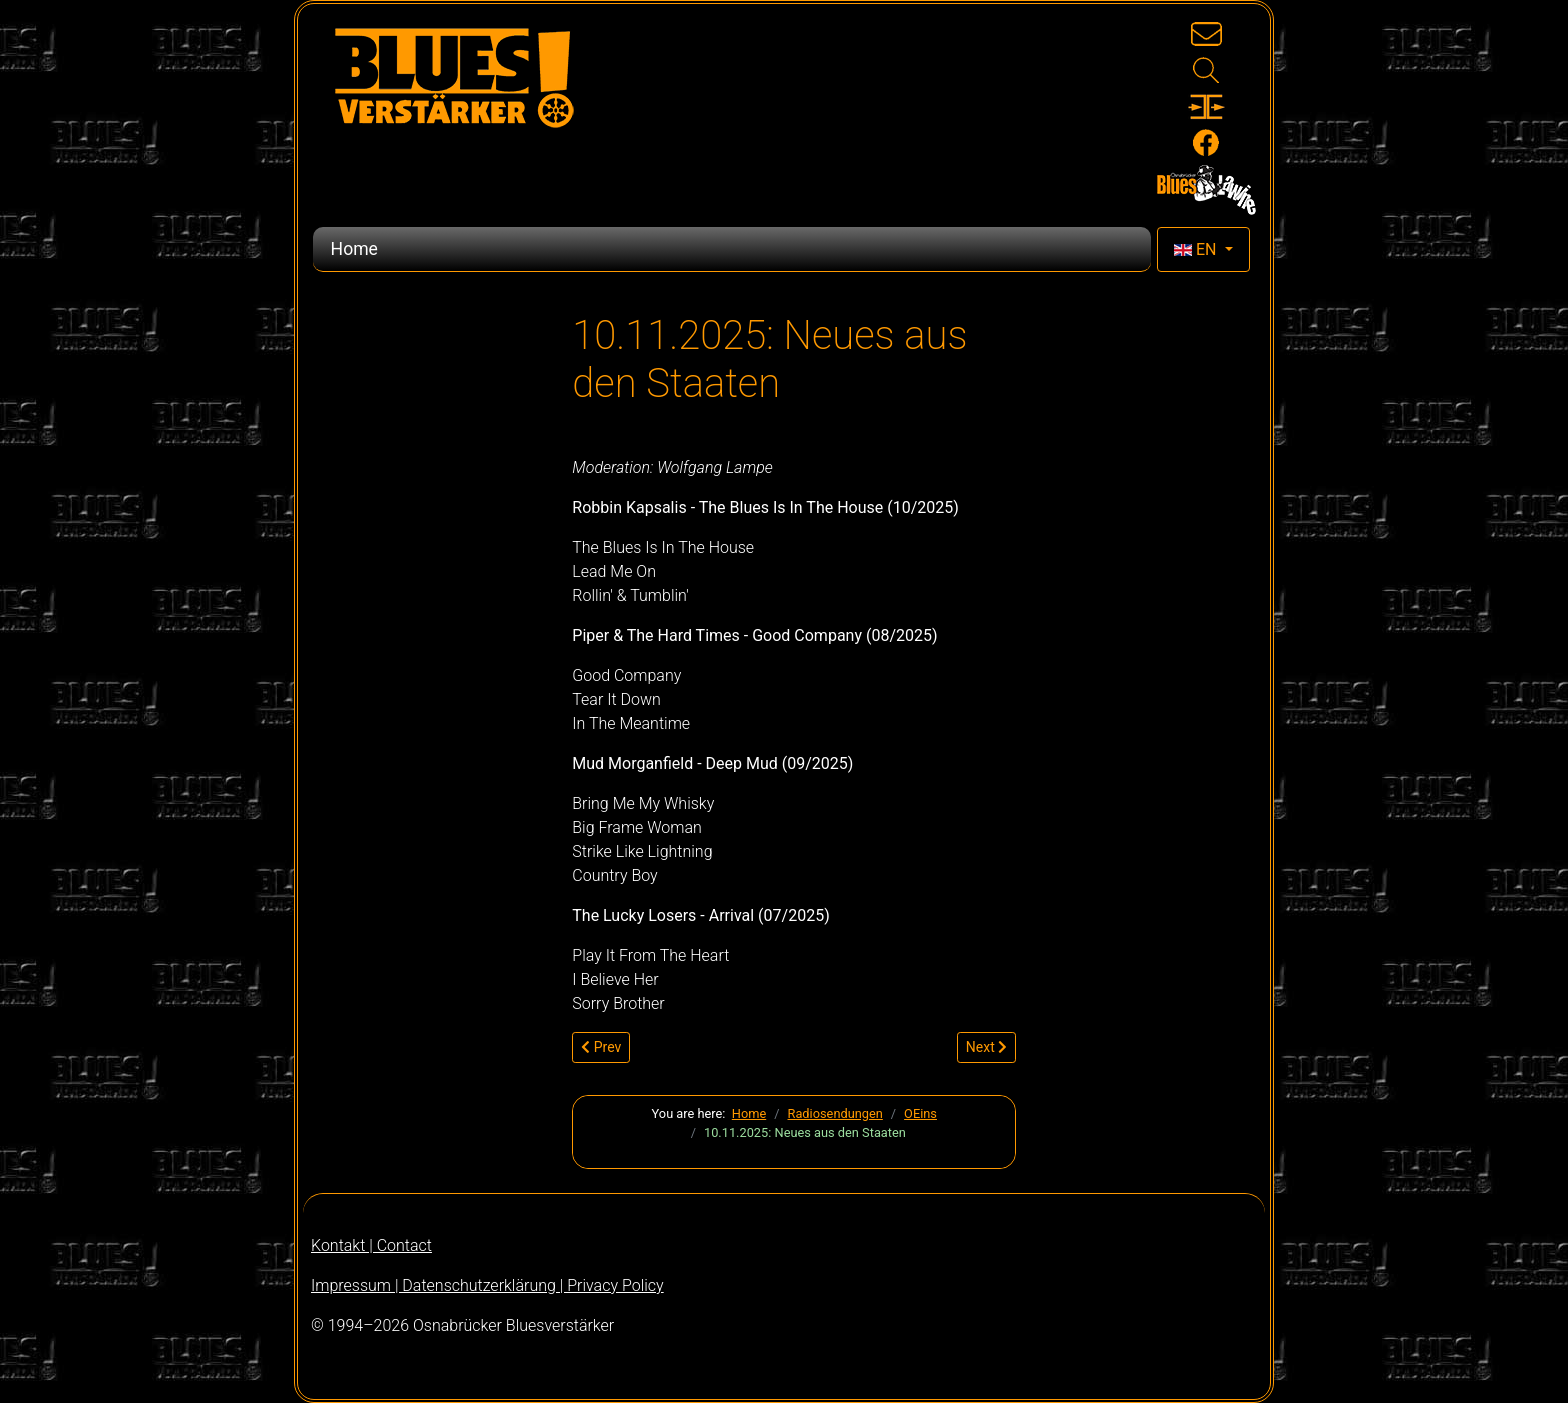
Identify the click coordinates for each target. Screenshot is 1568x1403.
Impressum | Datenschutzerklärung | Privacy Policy (487, 1285)
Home (354, 249)
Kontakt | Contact (371, 1245)
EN (1197, 249)
